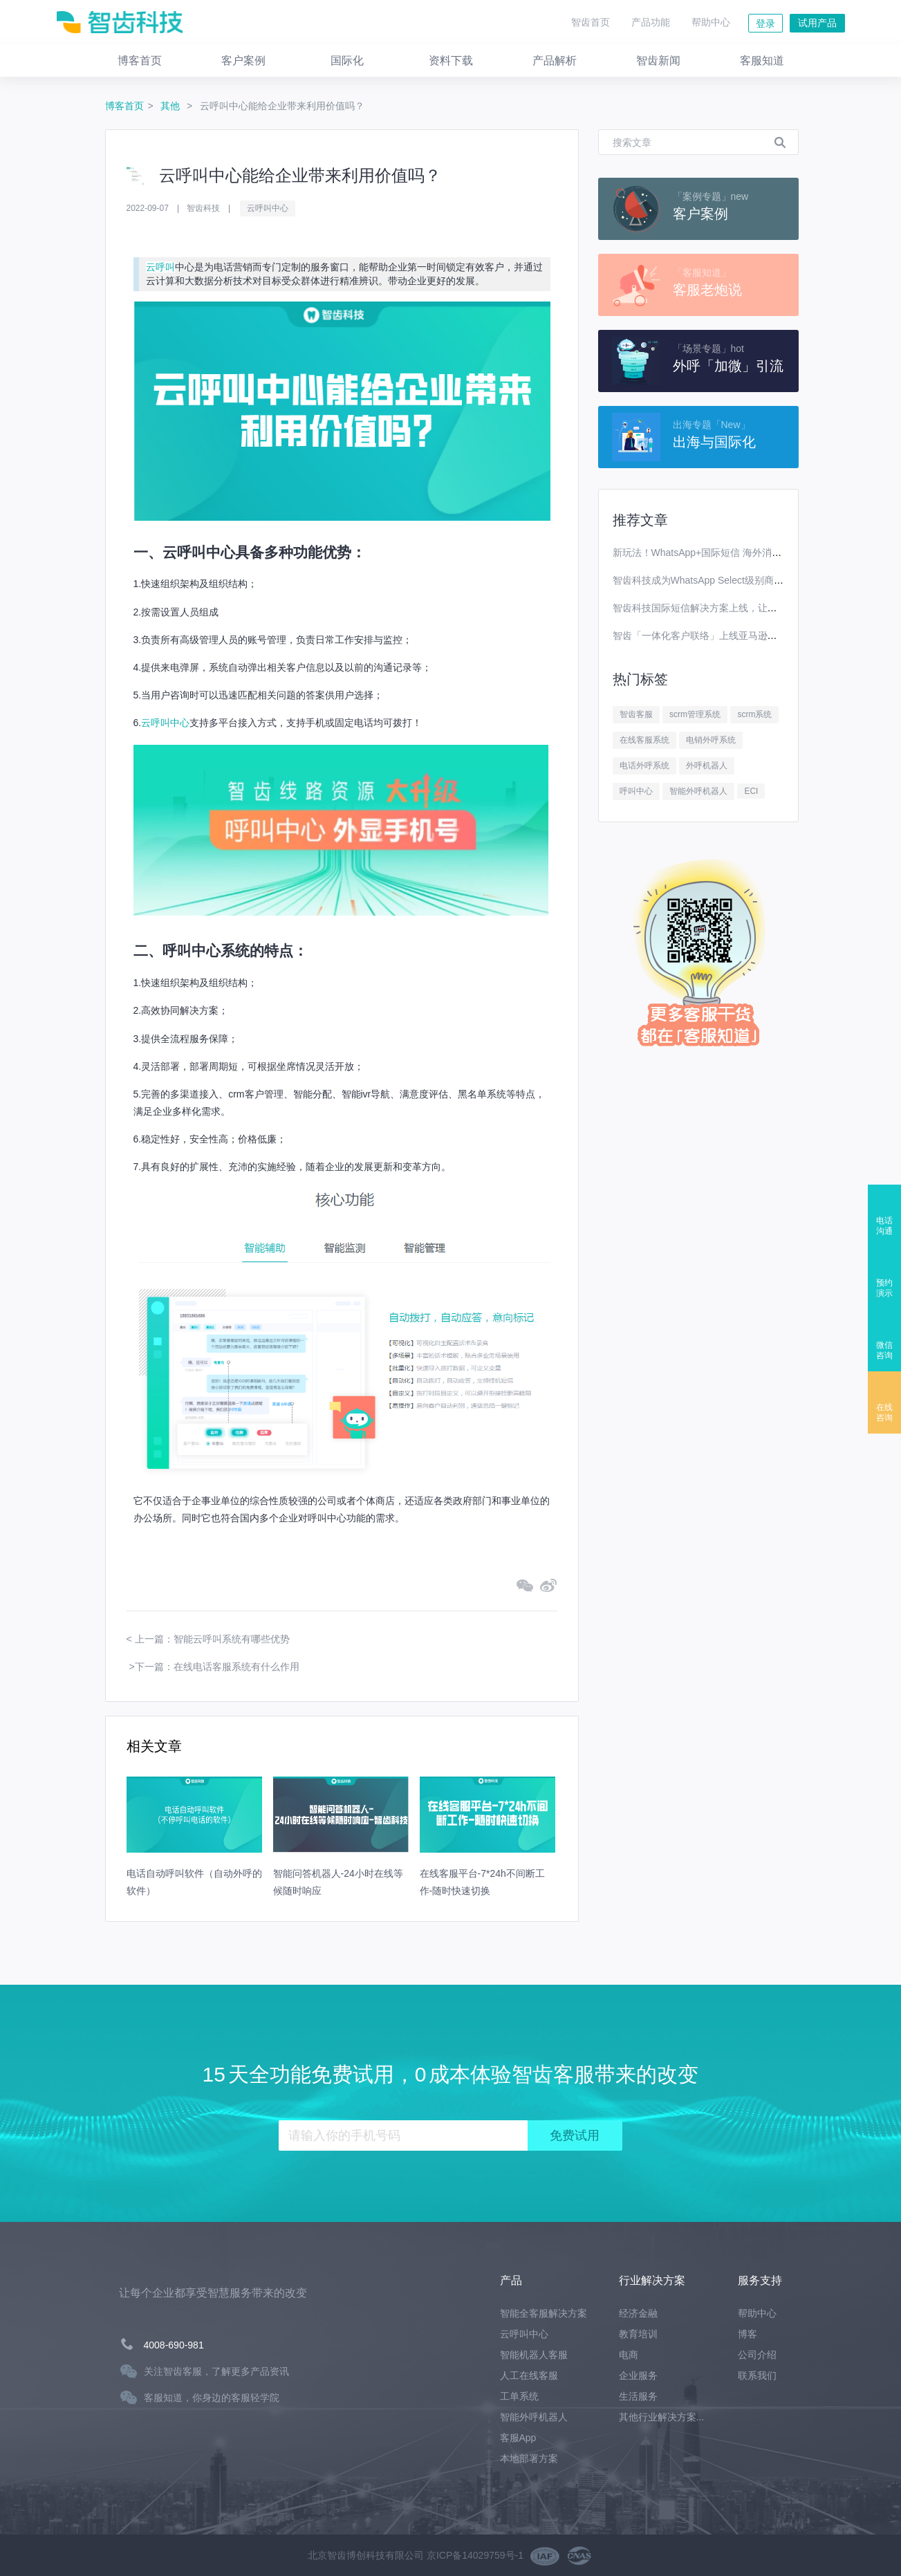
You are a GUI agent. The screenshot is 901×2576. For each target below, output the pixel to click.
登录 (765, 23)
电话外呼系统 (644, 765)
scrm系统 (754, 714)
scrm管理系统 (695, 714)
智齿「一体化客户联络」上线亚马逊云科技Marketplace (731, 635)
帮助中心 (710, 22)
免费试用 (575, 2135)
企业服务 (638, 2375)
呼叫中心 (636, 791)
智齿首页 (590, 22)
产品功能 (650, 22)
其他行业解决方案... (662, 2416)
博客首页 (124, 105)
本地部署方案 (529, 2458)
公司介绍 (757, 2354)
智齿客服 (636, 714)
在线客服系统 (644, 740)
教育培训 (638, 2333)
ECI (751, 791)
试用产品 (817, 22)
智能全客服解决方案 (543, 2313)
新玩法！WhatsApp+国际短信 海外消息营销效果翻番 (726, 552)
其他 (171, 105)
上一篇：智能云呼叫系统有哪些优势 (212, 1638)
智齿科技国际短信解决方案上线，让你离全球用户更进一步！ (743, 607)
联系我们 (757, 2375)
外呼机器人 (706, 765)
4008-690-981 (174, 2345)
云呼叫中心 (267, 208)
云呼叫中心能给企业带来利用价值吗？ (282, 105)
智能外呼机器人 (698, 791)
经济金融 (638, 2313)
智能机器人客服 (534, 2354)
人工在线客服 (529, 2375)
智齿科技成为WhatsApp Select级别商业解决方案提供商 (732, 580)
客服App (518, 2437)
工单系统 (519, 2396)
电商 (628, 2354)
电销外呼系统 (711, 740)
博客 (747, 2333)
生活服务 (638, 2396)
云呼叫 (160, 266)
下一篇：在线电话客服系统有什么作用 (217, 1666)
